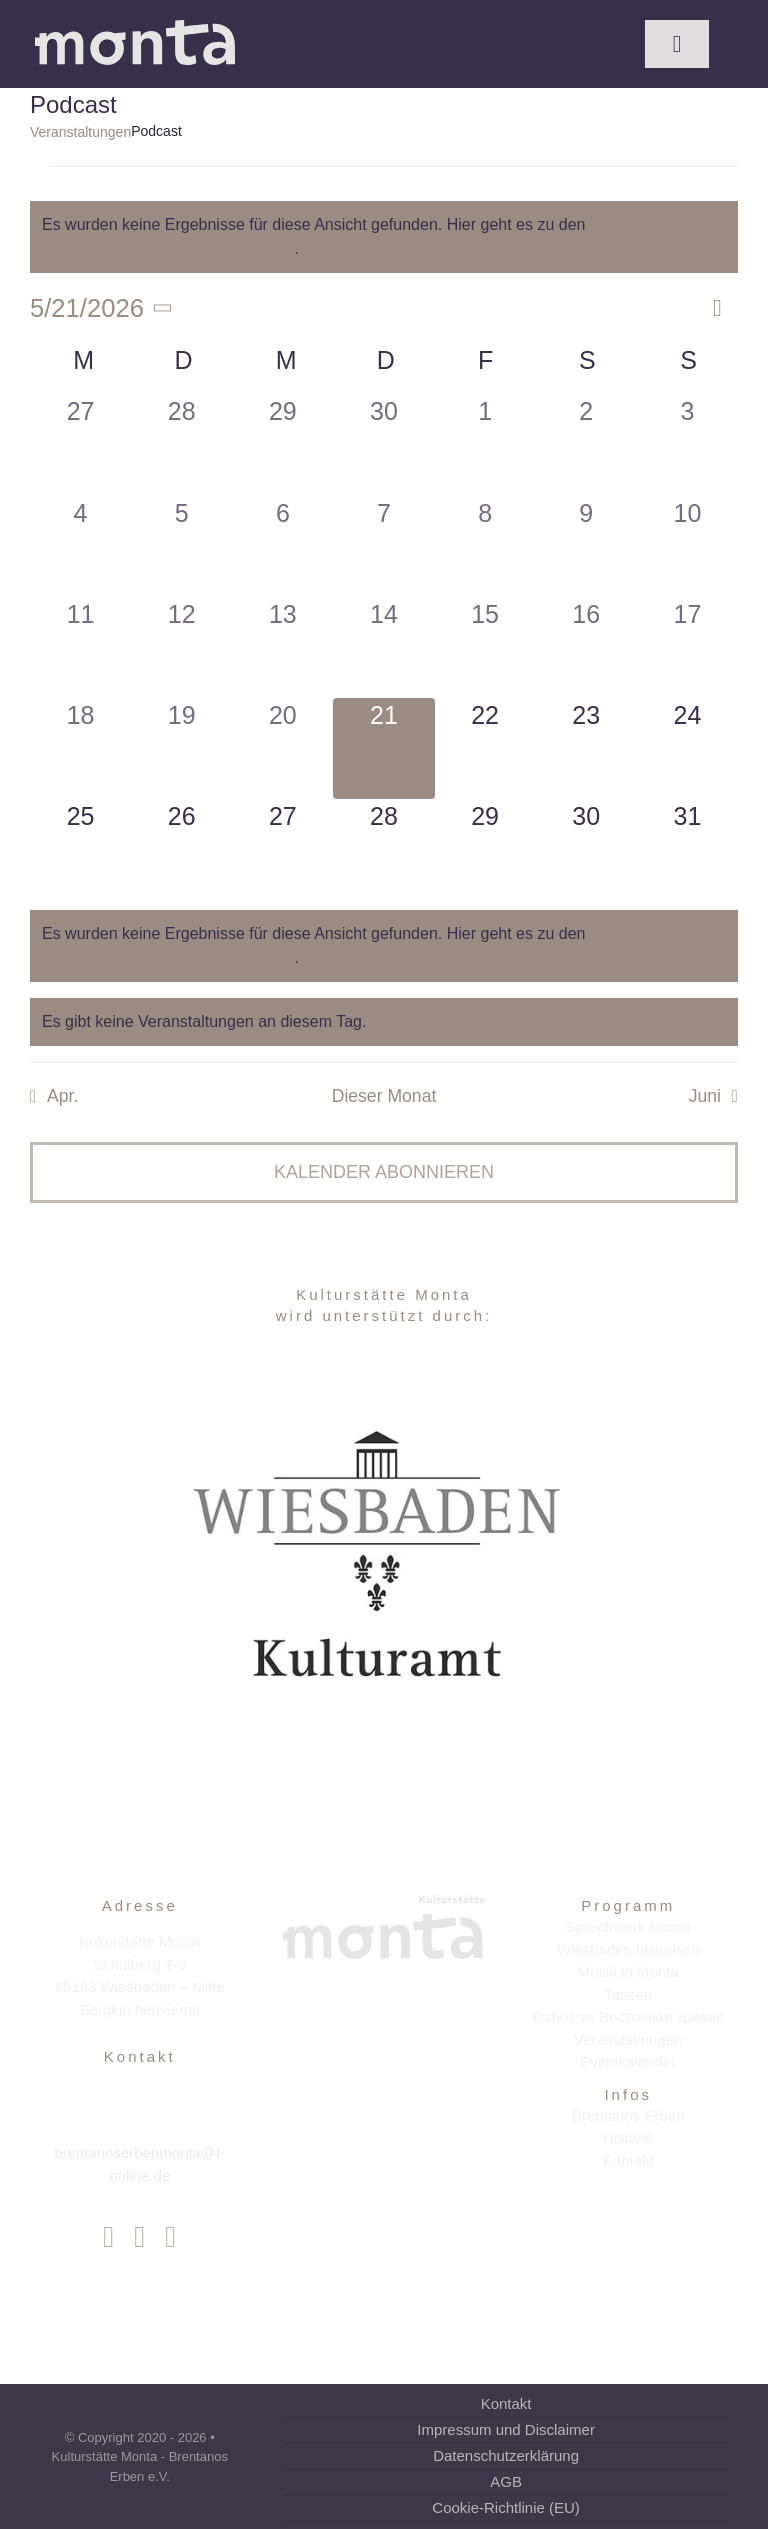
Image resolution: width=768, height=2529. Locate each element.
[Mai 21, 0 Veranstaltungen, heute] (383, 748)
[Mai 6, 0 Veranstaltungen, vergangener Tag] (282, 546)
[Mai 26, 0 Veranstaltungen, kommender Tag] (181, 849)
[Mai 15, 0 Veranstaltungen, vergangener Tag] (485, 647)
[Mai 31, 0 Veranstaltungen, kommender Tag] (687, 849)
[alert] (384, 237)
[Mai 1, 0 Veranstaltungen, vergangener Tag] (485, 444)
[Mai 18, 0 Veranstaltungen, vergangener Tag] (80, 748)
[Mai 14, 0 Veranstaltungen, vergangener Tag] (383, 647)
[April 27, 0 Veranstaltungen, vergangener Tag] (80, 444)
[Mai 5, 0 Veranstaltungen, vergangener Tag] (181, 546)
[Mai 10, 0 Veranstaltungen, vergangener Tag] (687, 546)
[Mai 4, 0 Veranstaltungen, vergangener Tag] (80, 546)
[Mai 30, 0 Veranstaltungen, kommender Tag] (586, 849)
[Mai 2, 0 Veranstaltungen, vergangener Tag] (586, 444)
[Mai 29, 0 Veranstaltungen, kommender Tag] (485, 849)
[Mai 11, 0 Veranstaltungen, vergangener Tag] (80, 647)
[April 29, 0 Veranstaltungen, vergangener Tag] (282, 444)
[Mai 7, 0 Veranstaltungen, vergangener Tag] (383, 546)
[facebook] (108, 2237)
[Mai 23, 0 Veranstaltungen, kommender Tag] (586, 748)
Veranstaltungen (80, 132)
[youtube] (170, 2237)
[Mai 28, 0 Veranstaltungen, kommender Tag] (383, 849)
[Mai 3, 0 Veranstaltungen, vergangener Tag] (687, 444)
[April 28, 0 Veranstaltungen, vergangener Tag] (181, 444)
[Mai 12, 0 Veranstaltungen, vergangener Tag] (181, 647)
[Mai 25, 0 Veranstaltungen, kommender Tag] (80, 849)
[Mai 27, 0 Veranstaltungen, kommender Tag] (282, 849)
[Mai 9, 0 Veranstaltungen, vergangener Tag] (586, 546)
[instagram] (139, 2237)
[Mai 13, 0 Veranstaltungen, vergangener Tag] (282, 647)
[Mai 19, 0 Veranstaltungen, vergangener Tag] (181, 748)
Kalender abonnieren (384, 1172)
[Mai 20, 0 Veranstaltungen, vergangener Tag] (282, 748)
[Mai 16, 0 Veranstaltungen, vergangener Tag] (586, 647)
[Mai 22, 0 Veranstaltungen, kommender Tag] (485, 748)
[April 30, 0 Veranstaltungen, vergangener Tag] (383, 444)
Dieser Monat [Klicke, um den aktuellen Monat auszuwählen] (384, 1096)
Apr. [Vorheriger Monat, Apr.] (62, 1096)
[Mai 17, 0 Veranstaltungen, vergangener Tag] (687, 647)
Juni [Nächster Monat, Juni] (705, 1096)
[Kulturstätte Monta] (135, 27)
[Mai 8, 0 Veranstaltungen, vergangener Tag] (485, 546)
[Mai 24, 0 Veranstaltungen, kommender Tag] (687, 748)
